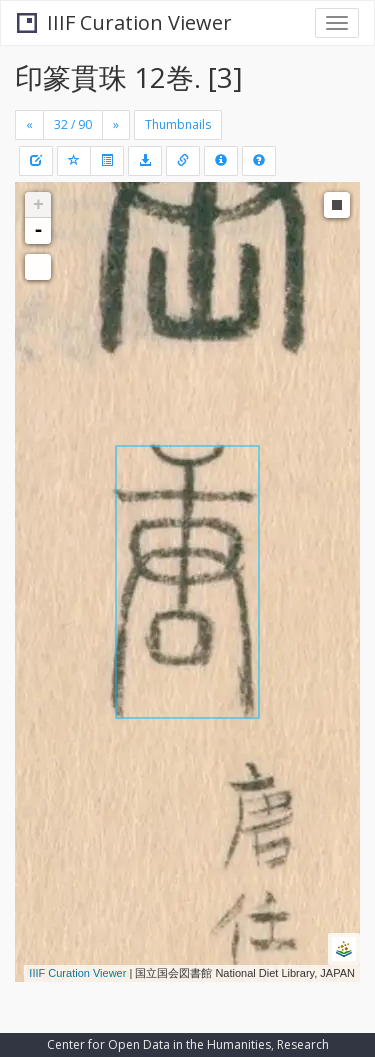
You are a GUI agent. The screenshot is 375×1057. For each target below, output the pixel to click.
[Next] (116, 125)
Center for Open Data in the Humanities (159, 1044)
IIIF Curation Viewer (124, 22)
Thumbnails (178, 124)
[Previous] (29, 125)
